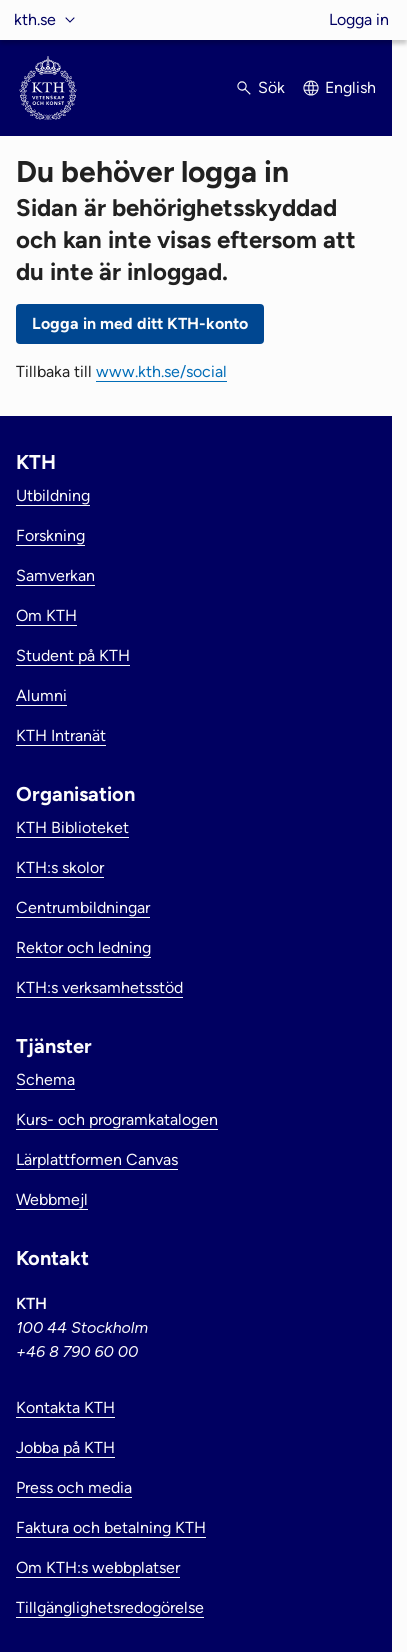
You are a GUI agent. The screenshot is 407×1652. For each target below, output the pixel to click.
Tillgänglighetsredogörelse (110, 1607)
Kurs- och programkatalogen (117, 1119)
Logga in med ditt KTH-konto (140, 323)
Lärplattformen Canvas (97, 1159)
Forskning (50, 535)
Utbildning (53, 495)
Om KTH (46, 615)
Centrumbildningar (83, 907)
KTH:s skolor (60, 867)
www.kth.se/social (161, 371)
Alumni (41, 695)
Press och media (74, 1487)
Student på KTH (73, 655)
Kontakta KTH (65, 1407)
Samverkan (55, 575)
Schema (45, 1079)
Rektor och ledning (83, 947)
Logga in (359, 19)
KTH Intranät (61, 735)
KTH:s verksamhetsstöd (99, 987)
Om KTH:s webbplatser (98, 1567)
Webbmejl (52, 1199)
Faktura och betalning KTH (111, 1527)
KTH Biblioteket (72, 827)
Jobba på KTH (65, 1447)
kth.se (35, 19)
